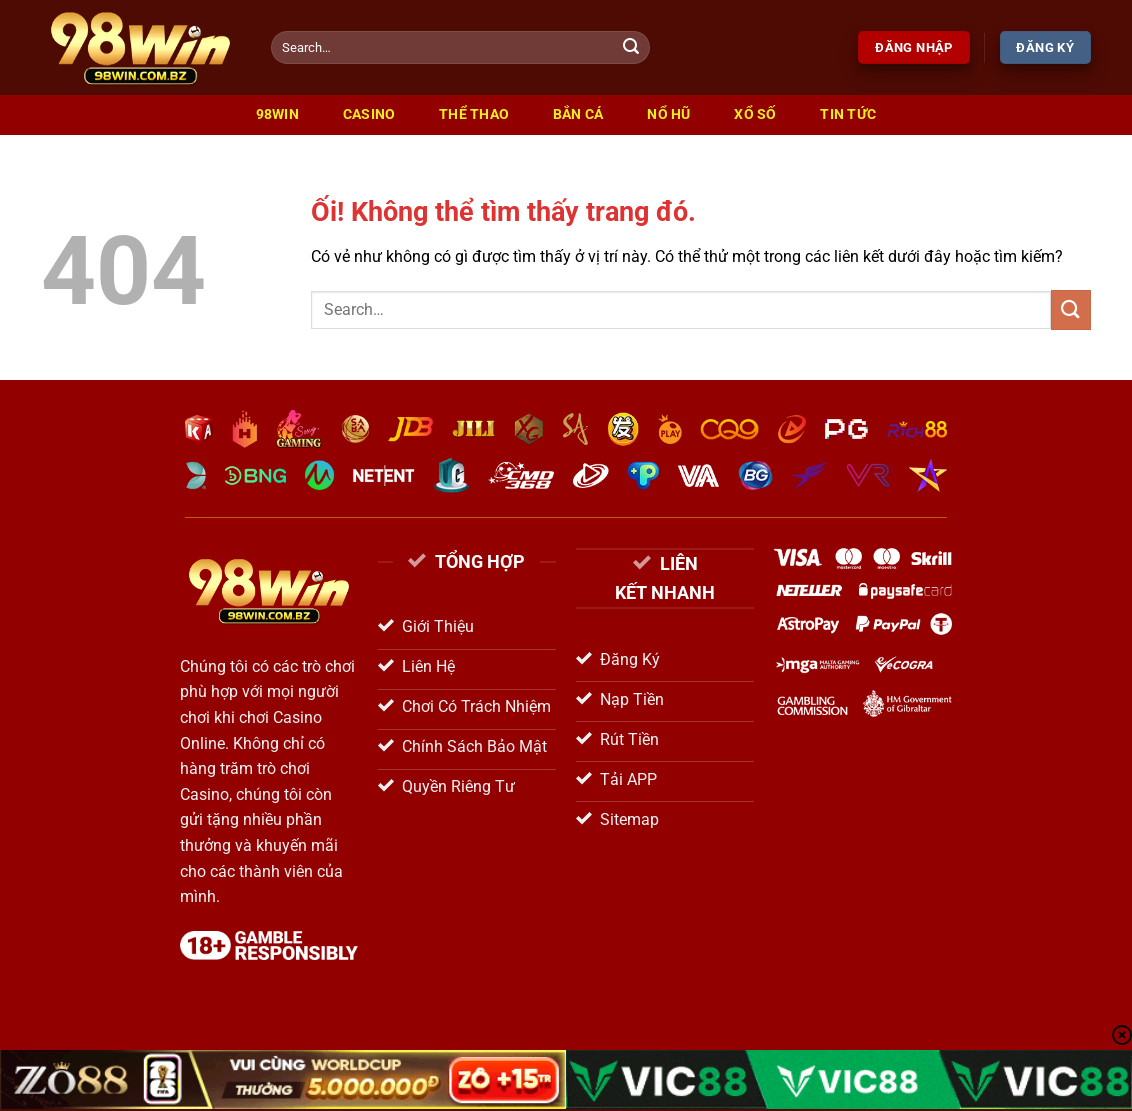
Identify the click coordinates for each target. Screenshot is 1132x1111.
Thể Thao (474, 114)
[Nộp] (632, 48)
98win (277, 114)
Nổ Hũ (668, 114)
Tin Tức (848, 114)
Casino (369, 114)
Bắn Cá (578, 114)
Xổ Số (755, 114)
